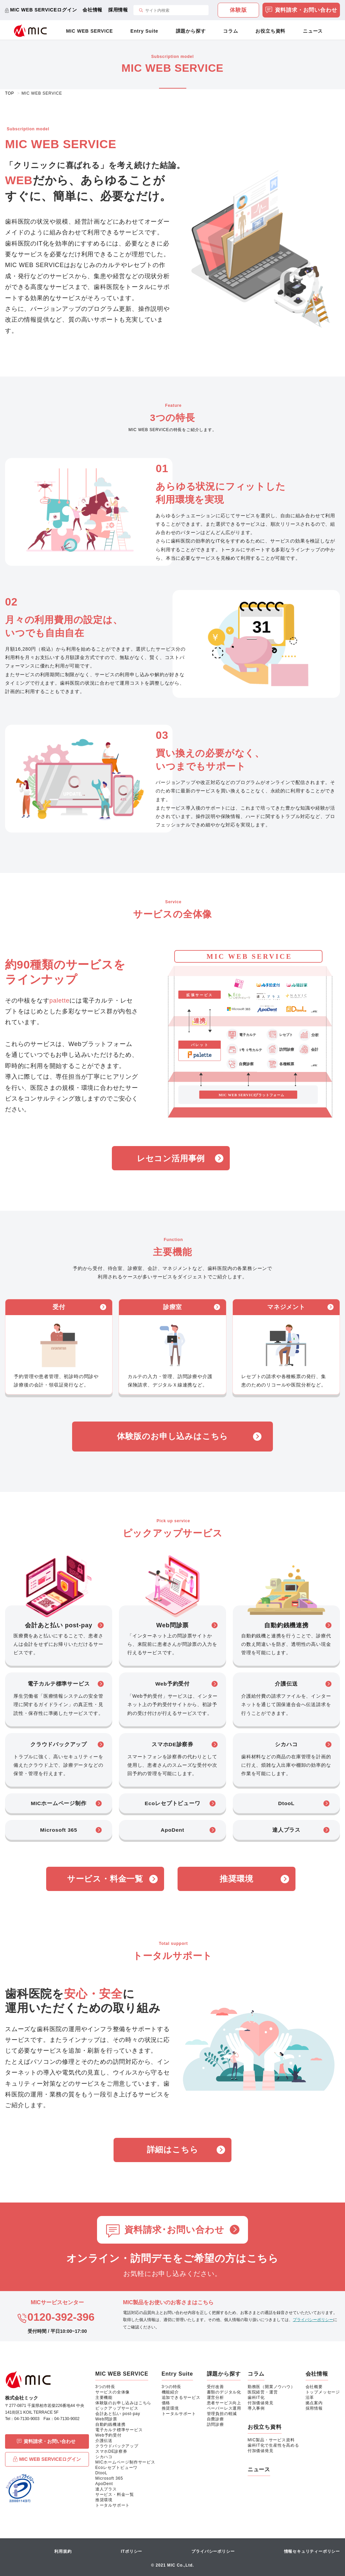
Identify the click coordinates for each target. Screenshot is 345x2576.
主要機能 (104, 2397)
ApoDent (104, 2483)
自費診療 (215, 2419)
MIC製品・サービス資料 (271, 2440)
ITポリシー (131, 2551)
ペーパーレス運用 (224, 2408)
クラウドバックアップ (116, 2446)
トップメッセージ (323, 2392)
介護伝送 (104, 2440)
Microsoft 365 (109, 2478)
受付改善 (215, 2386)
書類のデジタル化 (224, 2392)
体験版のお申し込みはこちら (172, 1436)
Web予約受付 (108, 2435)
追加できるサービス (181, 2397)
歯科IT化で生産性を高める (273, 2445)
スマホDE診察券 (111, 2451)
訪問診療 (215, 2424)
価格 (166, 2403)
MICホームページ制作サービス (125, 2462)
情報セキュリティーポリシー (312, 2551)
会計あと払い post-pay (117, 2413)
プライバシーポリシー (313, 2319)
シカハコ (104, 2456)
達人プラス (106, 2489)
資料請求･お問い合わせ (174, 2230)
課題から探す (191, 31)
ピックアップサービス (116, 2408)
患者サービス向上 (224, 2403)
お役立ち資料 (270, 31)
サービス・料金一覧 (105, 1878)
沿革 (310, 2397)
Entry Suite (144, 31)
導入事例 (256, 2408)
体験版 (238, 10)
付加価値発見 (261, 2403)
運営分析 (215, 2397)
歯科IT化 (256, 2397)
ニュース (313, 31)
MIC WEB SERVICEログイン (43, 9)
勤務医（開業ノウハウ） (271, 2386)
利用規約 (62, 2551)
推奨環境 (236, 1878)
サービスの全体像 (112, 2392)
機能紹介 (170, 2392)
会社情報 (92, 9)
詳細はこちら (172, 2149)
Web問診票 (106, 2419)
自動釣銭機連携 (110, 2424)
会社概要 (314, 2386)
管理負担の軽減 (222, 2413)
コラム (230, 31)
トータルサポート (112, 2505)
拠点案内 (314, 2403)
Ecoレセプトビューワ (116, 2467)
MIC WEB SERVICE (89, 31)
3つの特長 (105, 2386)
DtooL (101, 2473)
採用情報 (118, 9)
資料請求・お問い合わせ (301, 10)
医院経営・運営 (263, 2392)
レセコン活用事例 (171, 1158)
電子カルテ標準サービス (119, 2429)
